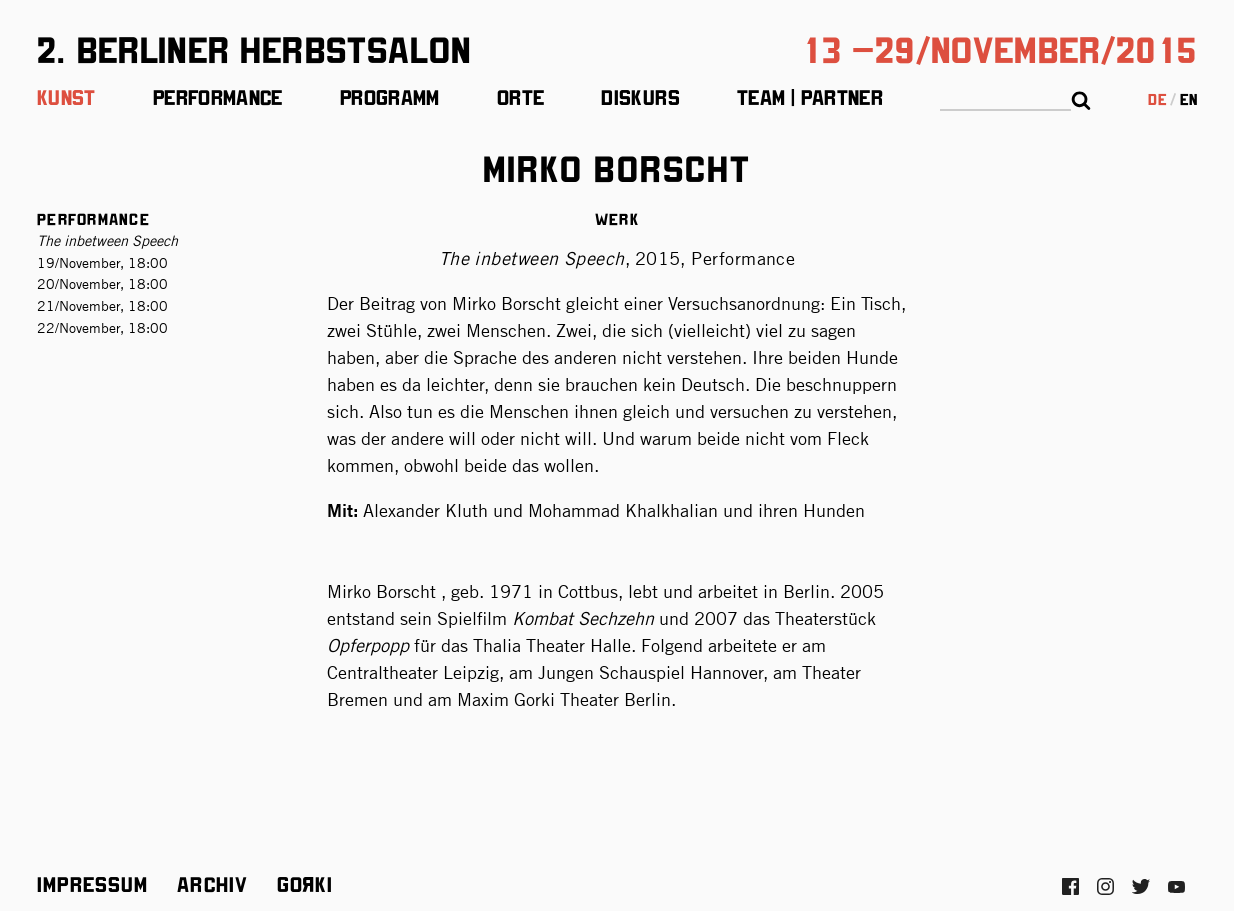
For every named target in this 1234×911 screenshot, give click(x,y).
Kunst (66, 96)
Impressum (93, 883)
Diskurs (640, 96)
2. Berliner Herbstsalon (254, 47)
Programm (390, 96)
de (1157, 98)
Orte (520, 96)
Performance (218, 96)
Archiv (212, 883)
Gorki (305, 883)
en (1188, 98)
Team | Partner (810, 96)
